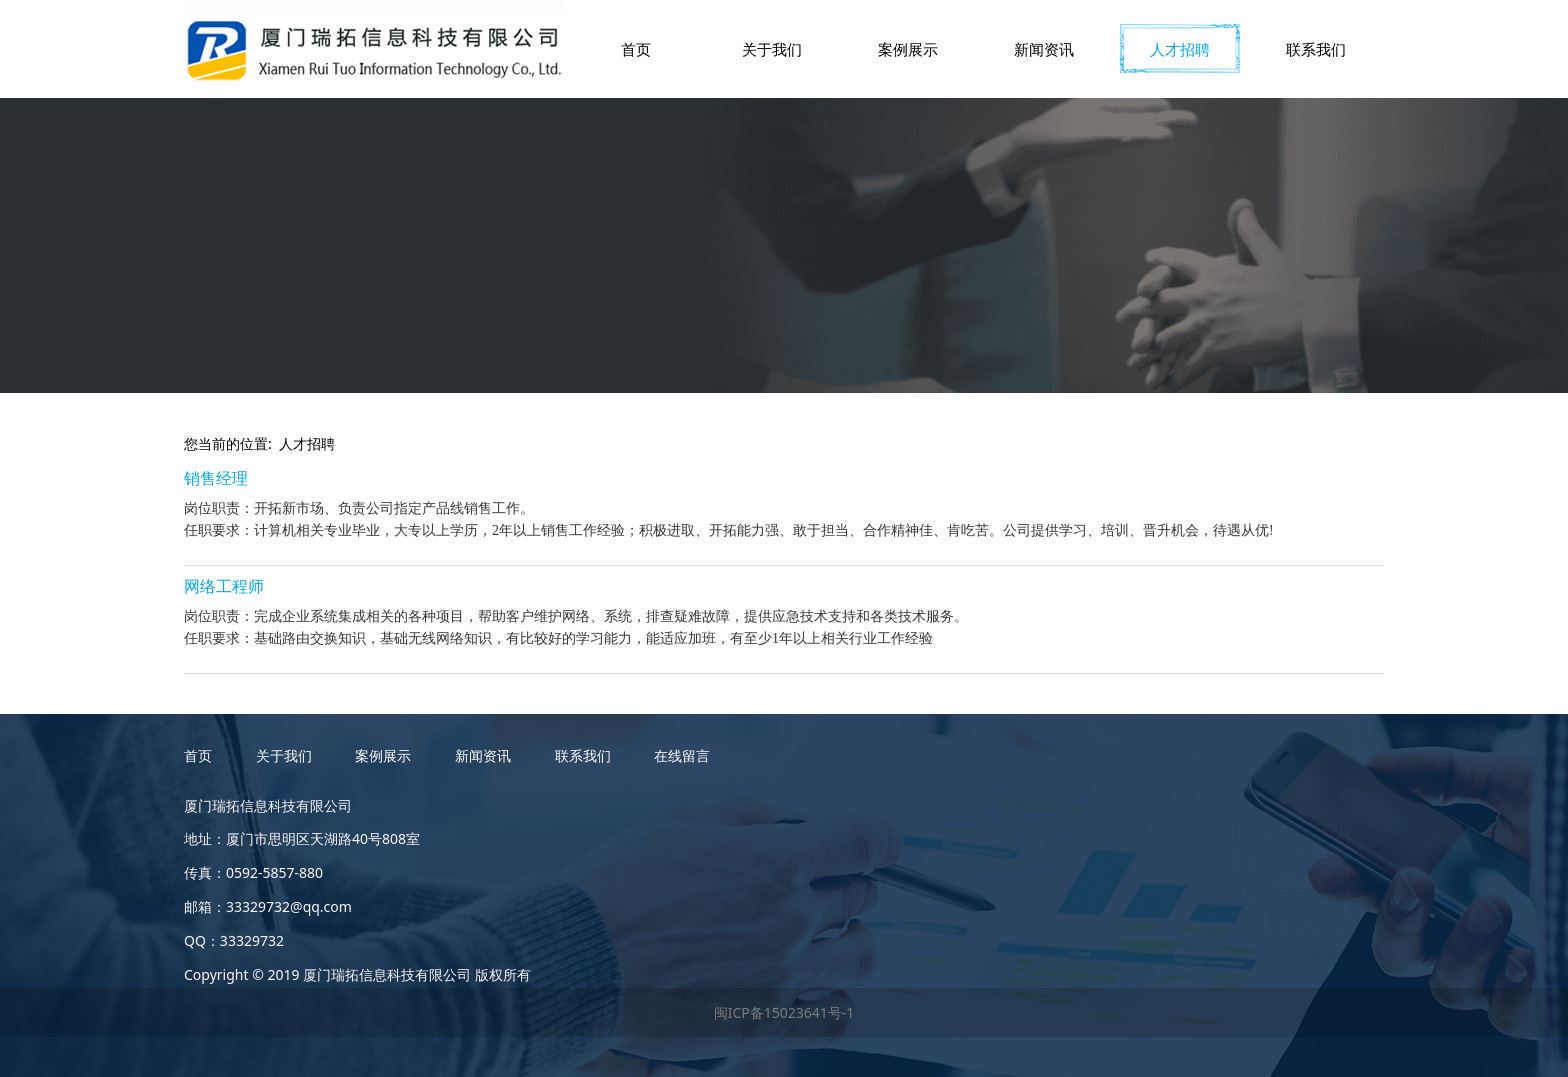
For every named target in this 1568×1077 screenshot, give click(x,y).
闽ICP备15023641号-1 (784, 1012)
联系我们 (1316, 49)
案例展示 (908, 49)
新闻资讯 (1044, 49)
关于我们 (772, 49)
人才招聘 (1180, 49)
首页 (636, 49)
